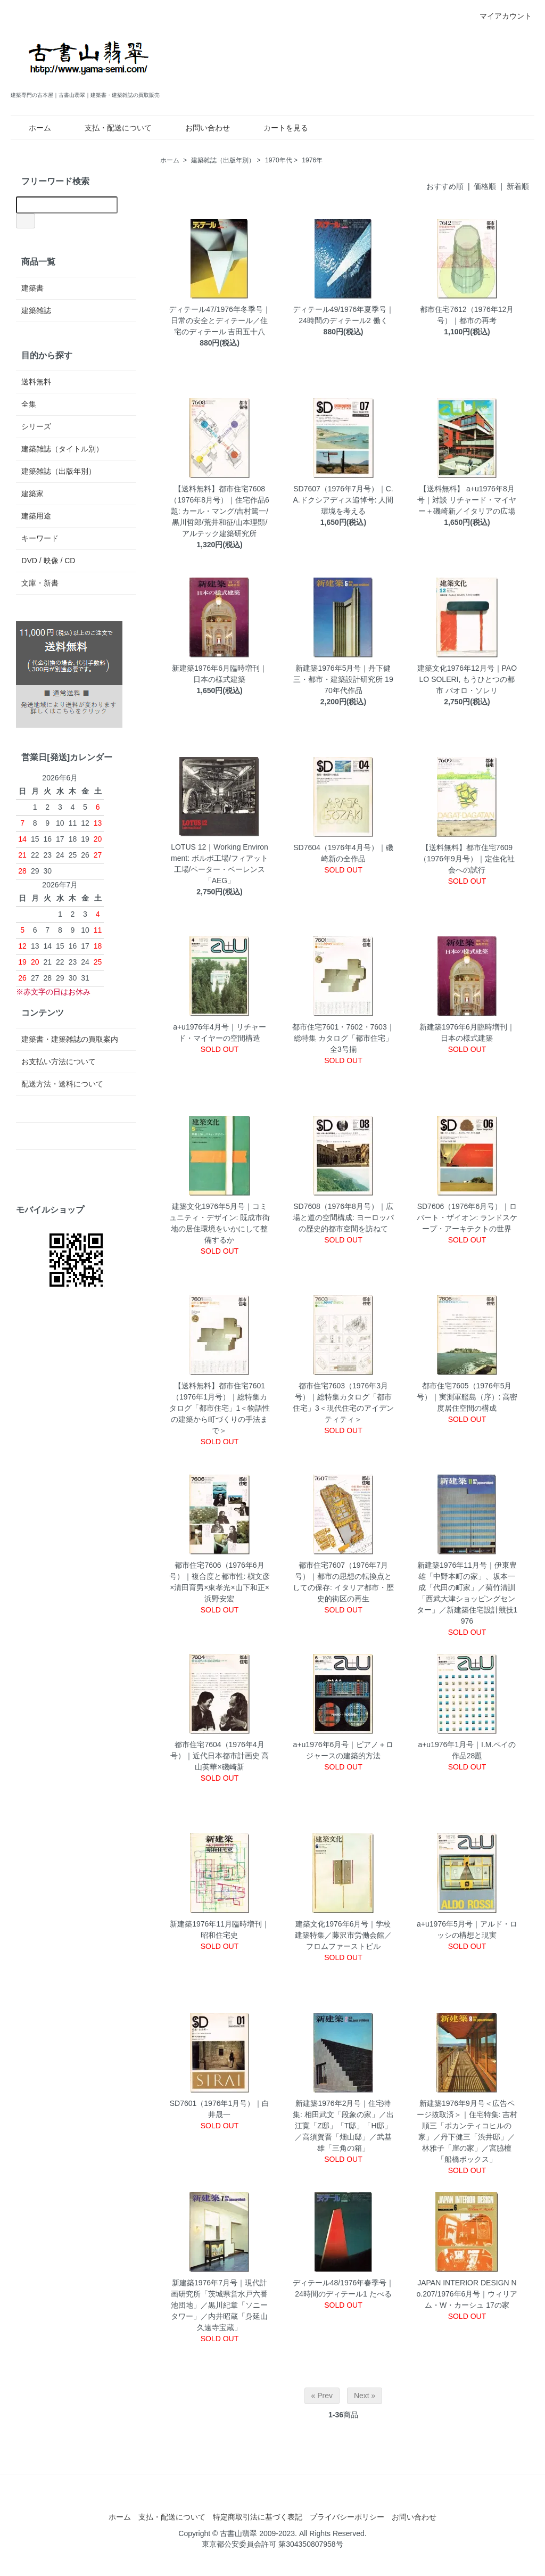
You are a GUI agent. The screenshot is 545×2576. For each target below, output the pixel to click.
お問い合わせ (200, 128)
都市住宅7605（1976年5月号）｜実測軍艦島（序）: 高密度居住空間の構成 (467, 1396)
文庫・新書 (40, 583)
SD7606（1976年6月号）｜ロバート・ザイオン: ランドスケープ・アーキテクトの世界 (467, 1217)
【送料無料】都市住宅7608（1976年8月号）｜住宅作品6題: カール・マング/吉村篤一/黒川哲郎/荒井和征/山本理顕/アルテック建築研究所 (219, 511)
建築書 (32, 288)
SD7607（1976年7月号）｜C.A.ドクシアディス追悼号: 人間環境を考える (343, 499)
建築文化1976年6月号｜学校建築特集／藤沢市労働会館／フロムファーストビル (343, 1935)
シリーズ (36, 426)
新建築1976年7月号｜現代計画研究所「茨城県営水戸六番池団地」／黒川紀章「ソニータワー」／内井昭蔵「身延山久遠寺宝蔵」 (219, 2305)
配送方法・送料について (62, 1084)
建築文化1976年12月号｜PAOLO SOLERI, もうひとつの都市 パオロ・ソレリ (467, 679)
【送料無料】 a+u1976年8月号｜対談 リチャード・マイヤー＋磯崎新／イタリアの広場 (466, 499)
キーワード (40, 538)
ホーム (32, 128)
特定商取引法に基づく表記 (257, 2517)
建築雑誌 (36, 310)
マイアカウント (500, 16)
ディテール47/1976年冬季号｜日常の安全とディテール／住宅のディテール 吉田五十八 (219, 320)
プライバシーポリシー (347, 2517)
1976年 (312, 160)
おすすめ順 (445, 186)
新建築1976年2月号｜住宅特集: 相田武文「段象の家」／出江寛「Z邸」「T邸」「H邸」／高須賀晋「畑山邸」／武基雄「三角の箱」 (343, 2125)
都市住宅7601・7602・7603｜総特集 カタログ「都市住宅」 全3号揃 (343, 1038)
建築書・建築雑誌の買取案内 (69, 1039)
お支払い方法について (58, 1061)
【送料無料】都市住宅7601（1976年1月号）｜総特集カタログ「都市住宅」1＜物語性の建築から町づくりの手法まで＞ (219, 1408)
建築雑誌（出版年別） (223, 160)
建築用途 (36, 516)
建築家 (32, 493)
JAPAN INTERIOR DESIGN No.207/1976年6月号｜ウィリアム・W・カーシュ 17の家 (466, 2293)
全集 (28, 404)
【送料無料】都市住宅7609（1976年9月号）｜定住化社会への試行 (467, 858)
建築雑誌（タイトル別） (62, 449)
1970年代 (278, 160)
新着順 (518, 186)
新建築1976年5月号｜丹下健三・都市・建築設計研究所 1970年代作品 (343, 679)
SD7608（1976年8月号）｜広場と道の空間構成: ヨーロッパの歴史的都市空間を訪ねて (343, 1217)
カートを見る (278, 128)
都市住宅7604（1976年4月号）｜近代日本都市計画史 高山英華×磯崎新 (219, 1755)
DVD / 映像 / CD (48, 560)
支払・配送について (110, 128)
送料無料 (36, 381)
